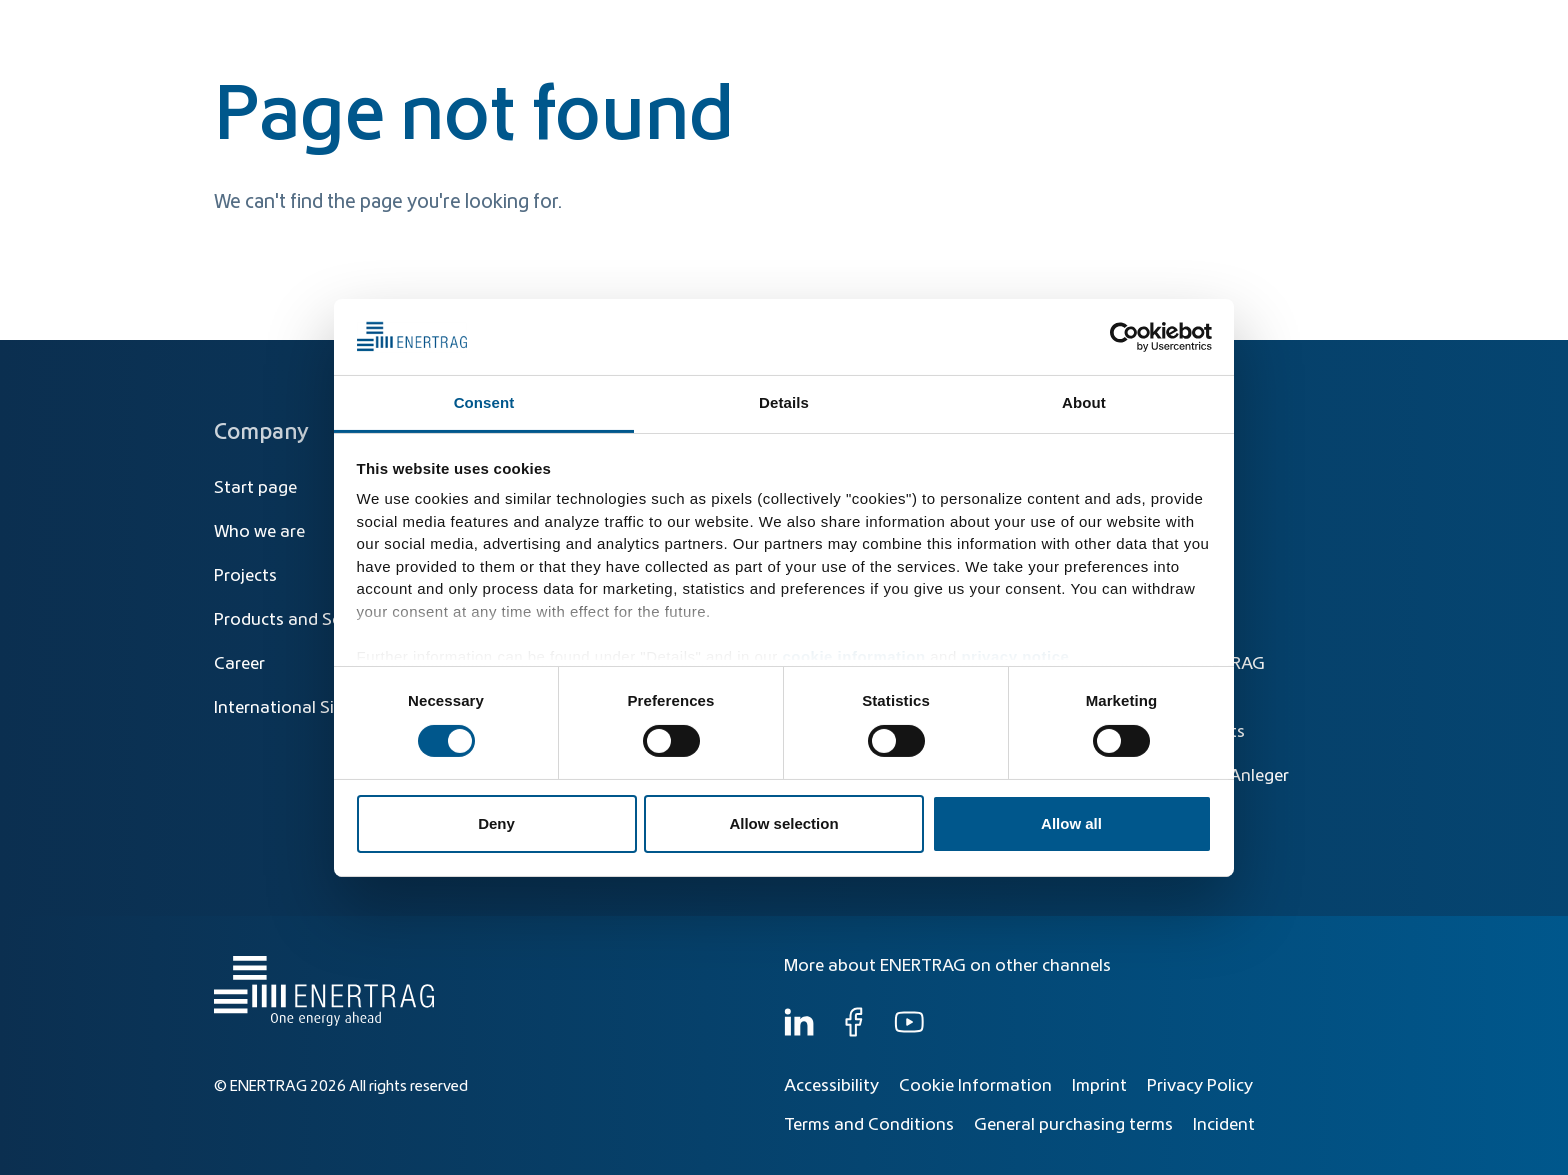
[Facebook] (854, 1032)
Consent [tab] (484, 402)
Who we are (1288, 72)
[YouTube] (909, 1032)
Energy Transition (887, 72)
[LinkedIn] (799, 1032)
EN (1333, 27)
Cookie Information (975, 1086)
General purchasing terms (1073, 1125)
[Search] (912, 27)
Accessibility (831, 1086)
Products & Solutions (1057, 72)
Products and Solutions (305, 620)
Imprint (1099, 1086)
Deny (496, 823)
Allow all (1071, 823)
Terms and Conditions (869, 1125)
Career (239, 664)
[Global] (1255, 27)
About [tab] (1084, 402)
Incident (1224, 1125)
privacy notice (1015, 656)
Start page (255, 488)
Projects (245, 576)
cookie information (853, 656)
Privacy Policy (1200, 1086)
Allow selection (783, 823)
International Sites (286, 708)
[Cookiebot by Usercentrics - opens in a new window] (1124, 337)
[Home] (319, 53)
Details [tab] (784, 402)
